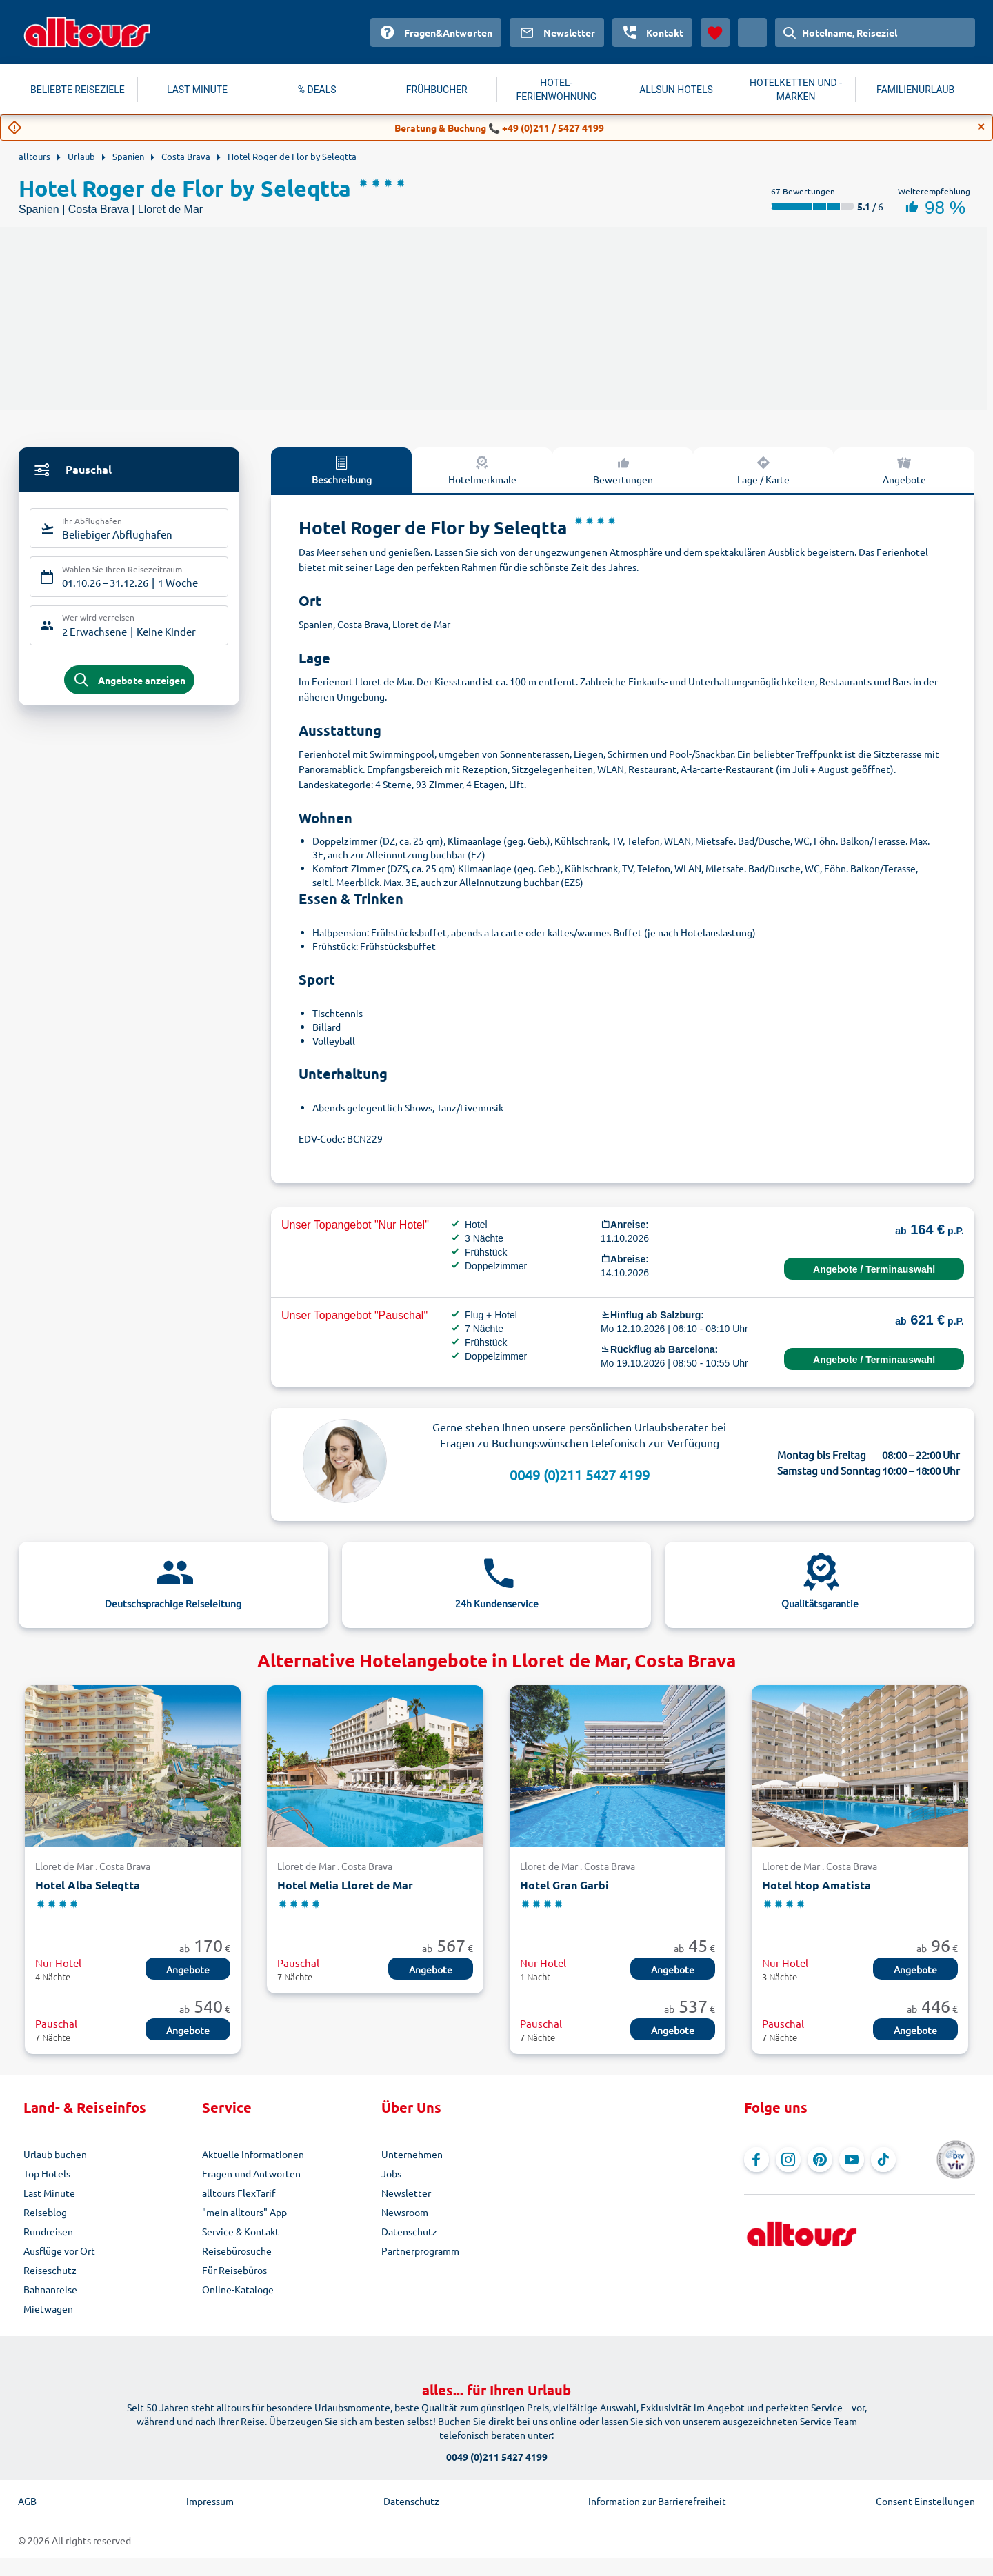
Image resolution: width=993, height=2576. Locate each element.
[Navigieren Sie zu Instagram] (788, 2159)
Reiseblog (45, 2212)
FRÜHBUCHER (437, 89)
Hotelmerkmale (482, 469)
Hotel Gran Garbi (564, 1885)
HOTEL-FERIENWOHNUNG (556, 89)
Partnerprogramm (420, 2250)
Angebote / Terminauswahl (874, 1269)
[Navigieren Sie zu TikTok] (883, 2159)
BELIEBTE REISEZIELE (77, 89)
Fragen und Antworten (251, 2173)
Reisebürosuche (237, 2250)
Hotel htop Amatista (816, 1885)
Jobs (391, 2173)
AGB (27, 2501)
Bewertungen (623, 469)
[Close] (981, 127)
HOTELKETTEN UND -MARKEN (796, 89)
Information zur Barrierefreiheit (657, 2501)
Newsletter (406, 2192)
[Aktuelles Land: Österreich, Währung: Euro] (752, 32)
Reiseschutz (50, 2270)
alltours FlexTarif (238, 2192)
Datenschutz (409, 2231)
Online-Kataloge (238, 2289)
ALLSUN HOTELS (676, 89)
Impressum (210, 2501)
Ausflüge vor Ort (59, 2250)
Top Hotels (46, 2173)
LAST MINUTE (197, 89)
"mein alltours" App (244, 2212)
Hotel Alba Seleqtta (87, 1885)
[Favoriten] (715, 32)
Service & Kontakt (240, 2231)
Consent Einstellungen (925, 2501)
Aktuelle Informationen (253, 2154)
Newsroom (404, 2212)
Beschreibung (342, 469)
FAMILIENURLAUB (915, 89)
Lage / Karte (763, 469)
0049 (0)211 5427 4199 (580, 1474)
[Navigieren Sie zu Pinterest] (820, 2159)
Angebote (904, 469)
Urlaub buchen (55, 2154)
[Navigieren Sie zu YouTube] (851, 2159)
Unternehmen (412, 2154)
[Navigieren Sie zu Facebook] (756, 2159)
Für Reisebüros (234, 2270)
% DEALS (317, 89)
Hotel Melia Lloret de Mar (345, 1885)
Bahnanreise (50, 2289)
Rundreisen (48, 2231)
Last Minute (49, 2192)
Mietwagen (48, 2308)
